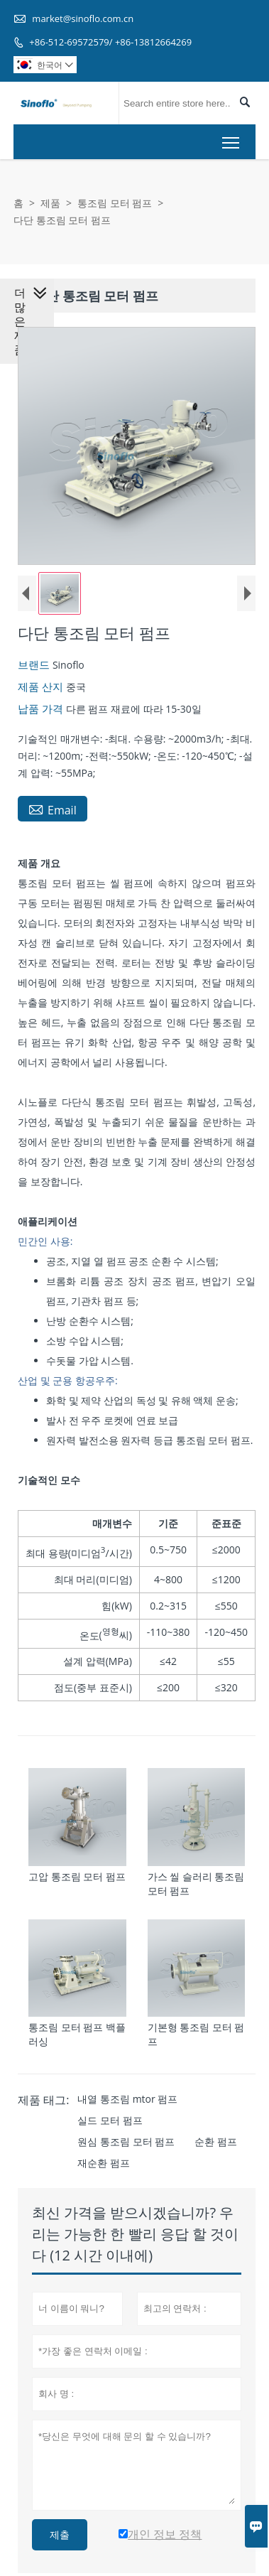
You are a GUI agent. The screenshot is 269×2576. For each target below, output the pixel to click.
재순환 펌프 (101, 2168)
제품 (50, 203)
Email (50, 812)
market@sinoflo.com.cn (82, 18)
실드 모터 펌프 (107, 2126)
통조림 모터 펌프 (114, 203)
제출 (57, 2540)
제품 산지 (39, 689)
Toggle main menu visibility (231, 139)
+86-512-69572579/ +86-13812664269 (110, 42)
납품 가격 (39, 711)
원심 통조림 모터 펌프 (123, 2147)
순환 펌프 (213, 2147)
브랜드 (32, 667)
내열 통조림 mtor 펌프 (125, 2104)
